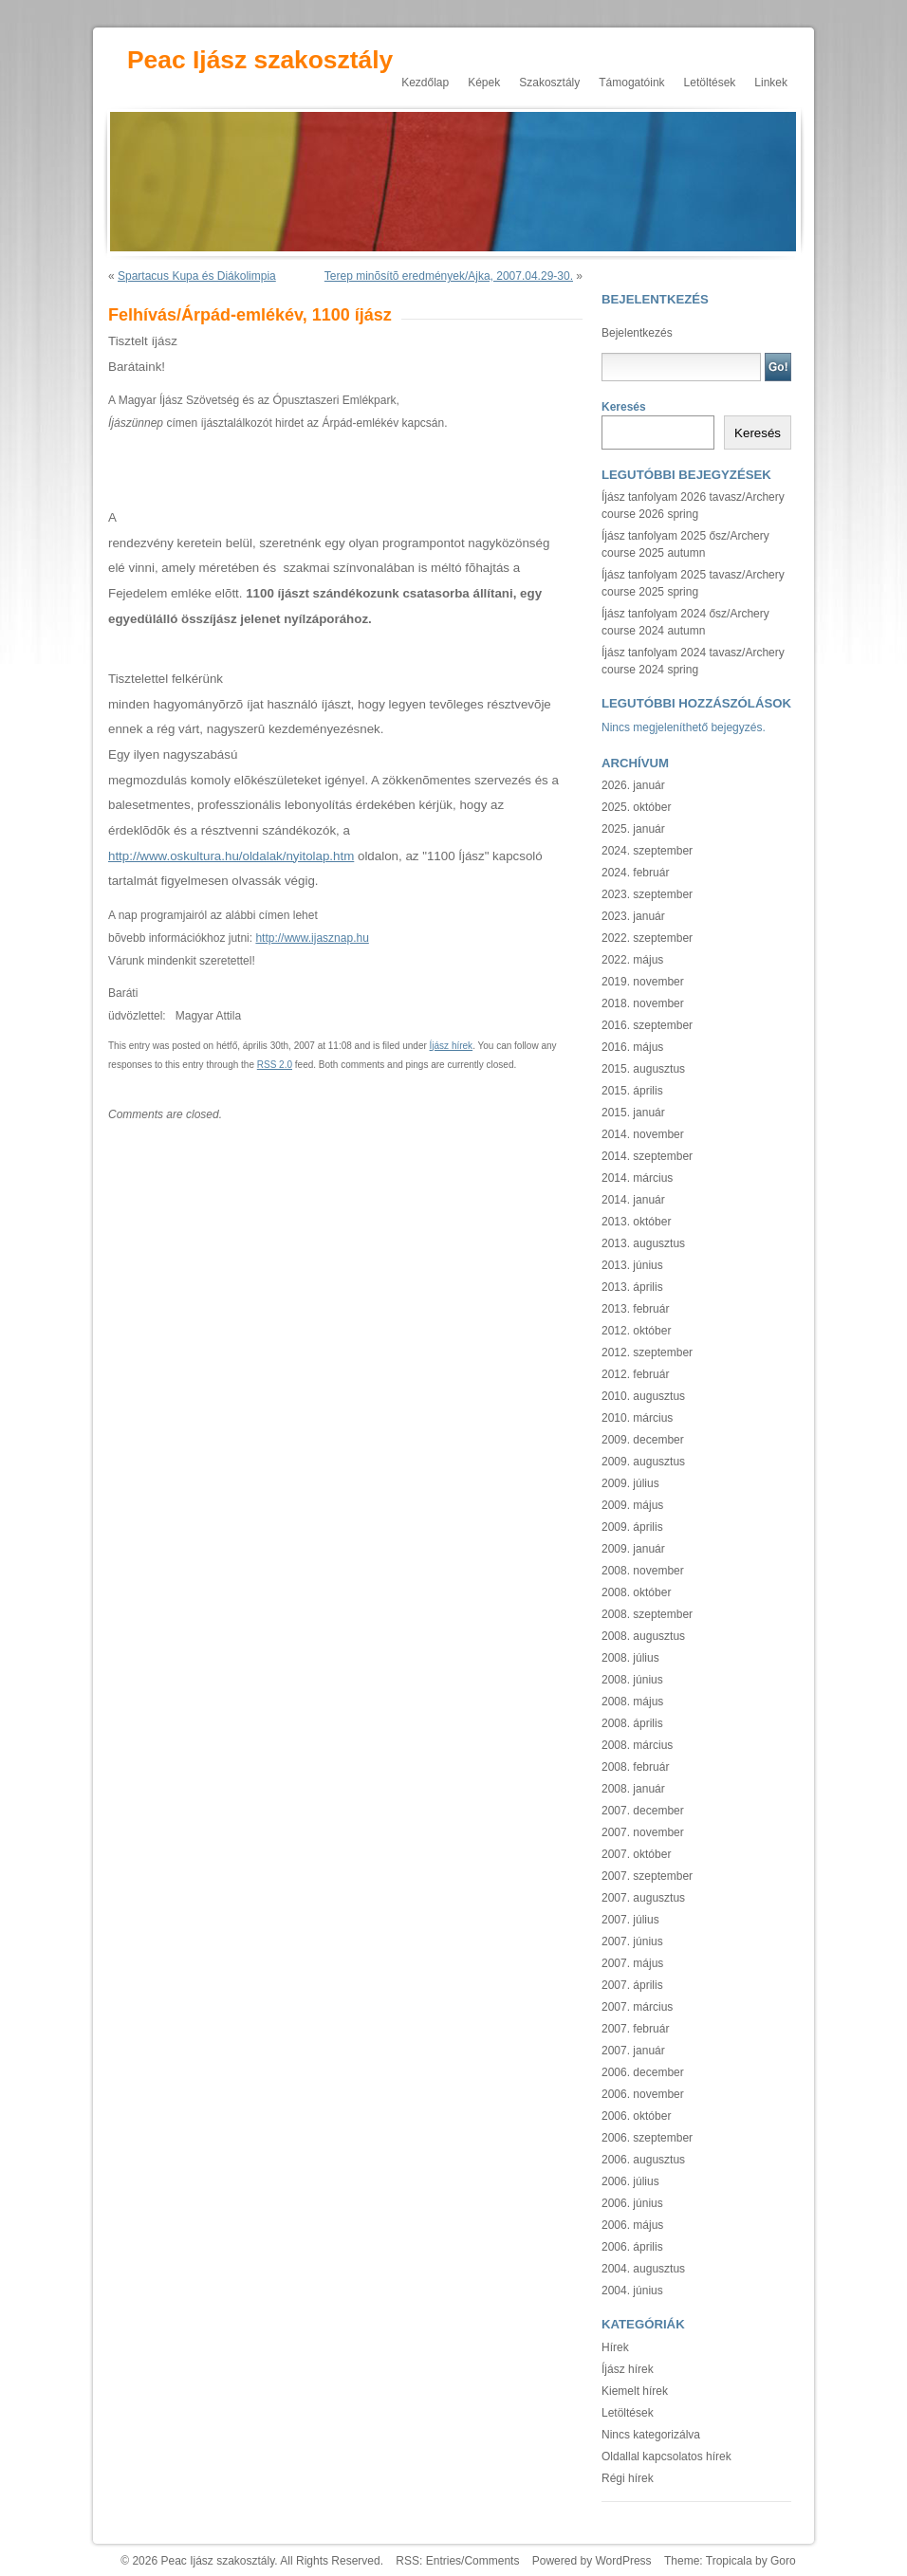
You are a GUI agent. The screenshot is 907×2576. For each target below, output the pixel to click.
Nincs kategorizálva (651, 2434)
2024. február (635, 872)
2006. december (643, 2072)
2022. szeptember (647, 938)
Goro (783, 2560)
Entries (443, 2560)
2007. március (637, 2007)
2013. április (632, 1287)
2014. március (637, 1178)
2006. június (632, 2203)
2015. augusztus (643, 1069)
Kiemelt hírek (635, 2391)
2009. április (632, 1527)
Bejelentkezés (637, 333)
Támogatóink (631, 82)
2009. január (633, 1548)
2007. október (636, 1854)
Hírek (615, 2347)
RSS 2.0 (274, 1064)
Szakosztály (549, 82)
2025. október (636, 807)
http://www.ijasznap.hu (311, 938)
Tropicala (729, 2560)
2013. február (635, 1309)
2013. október (636, 1221)
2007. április (632, 1985)
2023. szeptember (647, 894)
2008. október (636, 1592)
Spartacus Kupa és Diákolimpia (197, 276)
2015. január (633, 1112)
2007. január (633, 2050)
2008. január (633, 1788)
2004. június (632, 2290)
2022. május (632, 959)
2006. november (643, 2094)
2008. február (635, 1767)
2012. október (636, 1330)
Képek (484, 82)
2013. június (632, 1265)
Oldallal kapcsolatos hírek (666, 2456)
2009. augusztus (643, 1461)
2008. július (630, 1658)
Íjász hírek (451, 1045)
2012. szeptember (647, 1352)
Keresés (624, 407)
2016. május (632, 1047)
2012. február (635, 1374)
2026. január (633, 785)
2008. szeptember (647, 1614)
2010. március (637, 1418)
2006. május (632, 2225)
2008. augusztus (643, 1636)
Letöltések (710, 82)
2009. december (643, 1439)
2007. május (632, 1963)
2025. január (633, 829)
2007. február (635, 2028)
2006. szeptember (647, 2137)
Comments (491, 2560)
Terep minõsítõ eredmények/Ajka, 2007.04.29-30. (448, 276)
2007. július (630, 1919)
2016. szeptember (647, 1025)
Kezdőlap (425, 82)
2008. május (632, 1701)
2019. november (643, 981)
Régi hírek (628, 2478)
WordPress (623, 2560)
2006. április (632, 2247)
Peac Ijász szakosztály (260, 60)
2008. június (632, 1679)
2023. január (633, 916)
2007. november (643, 1832)
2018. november (643, 1003)
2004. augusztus (643, 2268)
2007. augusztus (643, 1897)
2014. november (643, 1134)
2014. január (633, 1199)
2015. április (632, 1090)
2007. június (632, 1941)
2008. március (637, 1745)
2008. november (643, 1570)
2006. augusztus (643, 2159)
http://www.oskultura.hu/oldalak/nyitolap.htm (231, 856)
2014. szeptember (647, 1156)
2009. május (632, 1505)
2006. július (630, 2181)
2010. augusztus (643, 1396)
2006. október (636, 2116)
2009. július (630, 1483)
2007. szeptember (647, 1876)
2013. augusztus (643, 1243)
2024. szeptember (647, 850)
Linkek (770, 82)
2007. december (643, 1810)
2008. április (632, 1723)
